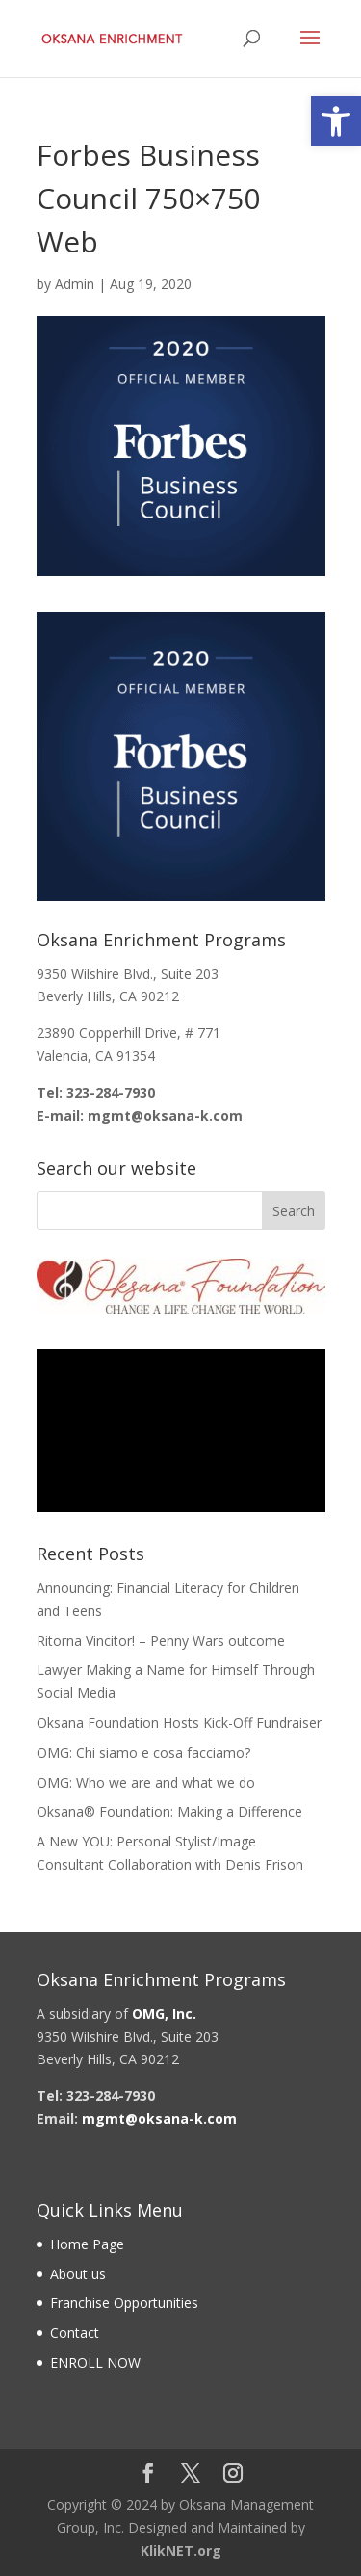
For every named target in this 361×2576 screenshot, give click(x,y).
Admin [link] (74, 284)
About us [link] (78, 2274)
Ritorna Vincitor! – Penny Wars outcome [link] (161, 1641)
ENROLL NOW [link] (95, 2362)
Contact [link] (74, 2333)
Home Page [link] (87, 2244)
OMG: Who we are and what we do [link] (146, 1782)
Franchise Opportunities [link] (124, 2303)
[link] (336, 121)
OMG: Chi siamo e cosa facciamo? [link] (143, 1752)
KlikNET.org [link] (181, 2550)
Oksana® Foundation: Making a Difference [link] (169, 1811)
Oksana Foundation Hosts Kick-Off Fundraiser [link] (179, 1722)
